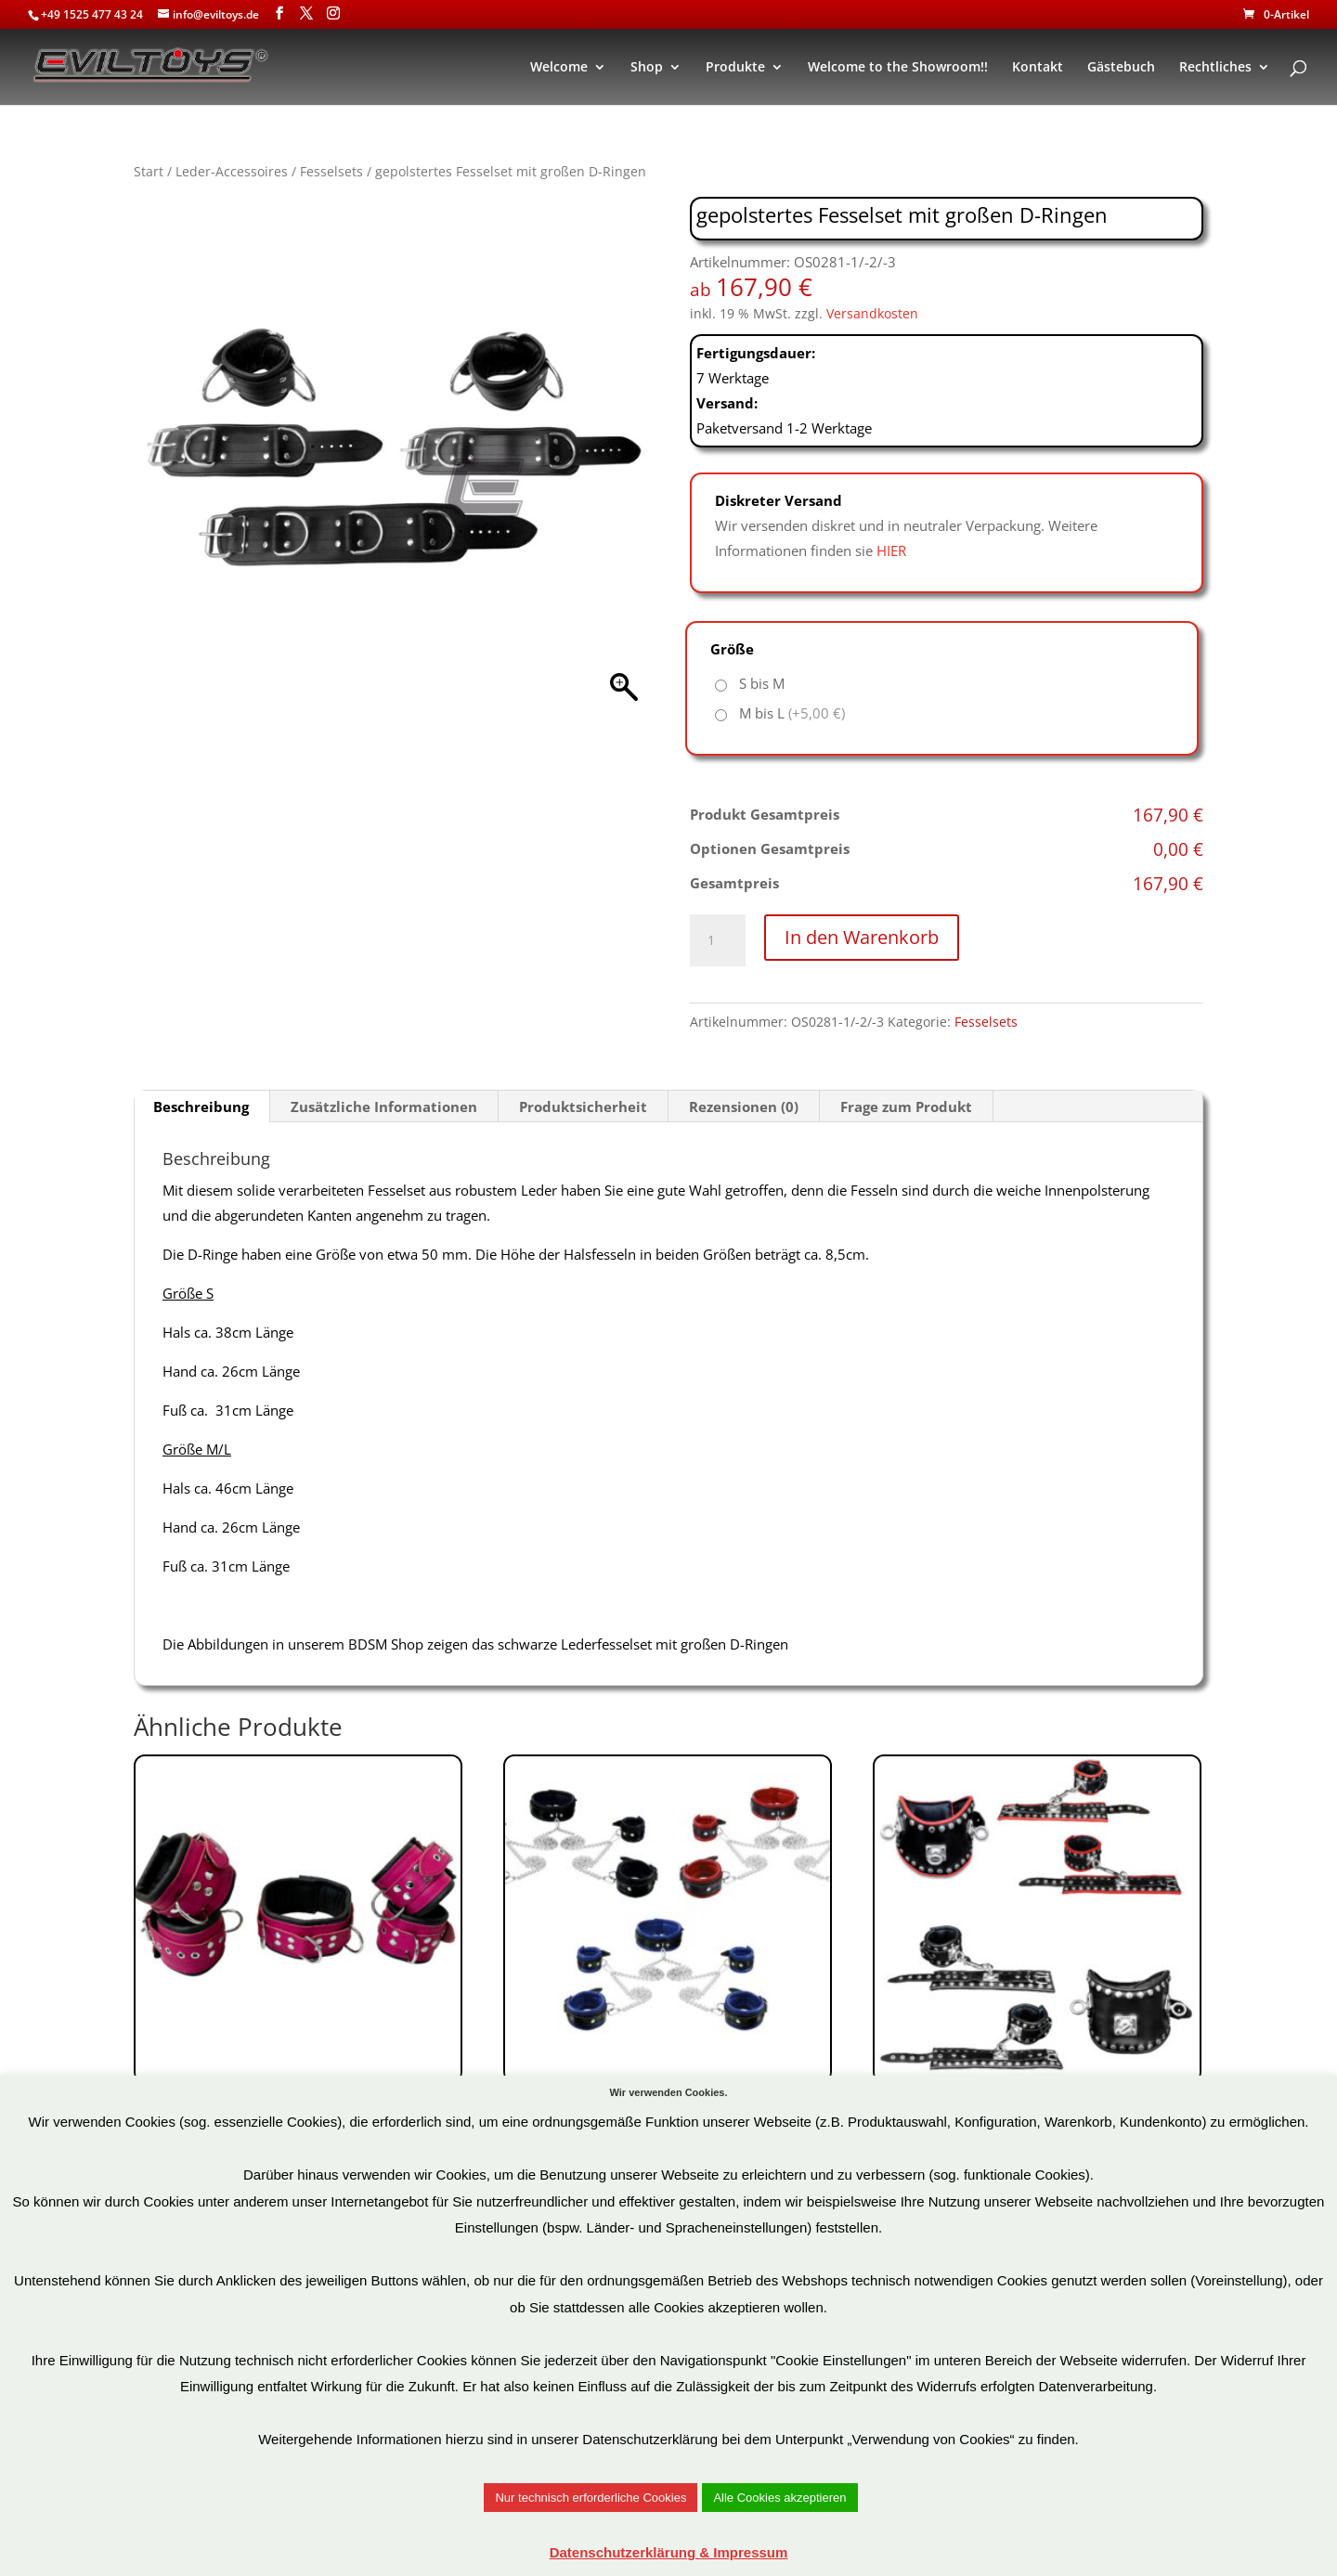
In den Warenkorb (862, 937)
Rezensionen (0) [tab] (743, 1106)
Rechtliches (1215, 67)
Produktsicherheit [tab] (583, 1106)
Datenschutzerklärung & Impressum (669, 2552)
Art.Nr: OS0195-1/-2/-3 (1037, 1969)
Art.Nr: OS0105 (667, 1982)
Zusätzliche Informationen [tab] (384, 1106)
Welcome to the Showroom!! (898, 67)
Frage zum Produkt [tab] (906, 1106)
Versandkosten (872, 313)
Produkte (735, 67)
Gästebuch (1121, 67)
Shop (646, 67)
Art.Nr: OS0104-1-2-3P (298, 1996)
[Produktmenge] (718, 940)
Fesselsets (331, 171)
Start (148, 171)
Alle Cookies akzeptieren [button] (779, 2498)
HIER (891, 550)
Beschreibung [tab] (201, 1106)
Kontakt (1037, 67)
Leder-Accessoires (231, 171)
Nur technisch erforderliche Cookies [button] (590, 2498)
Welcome (559, 67)
